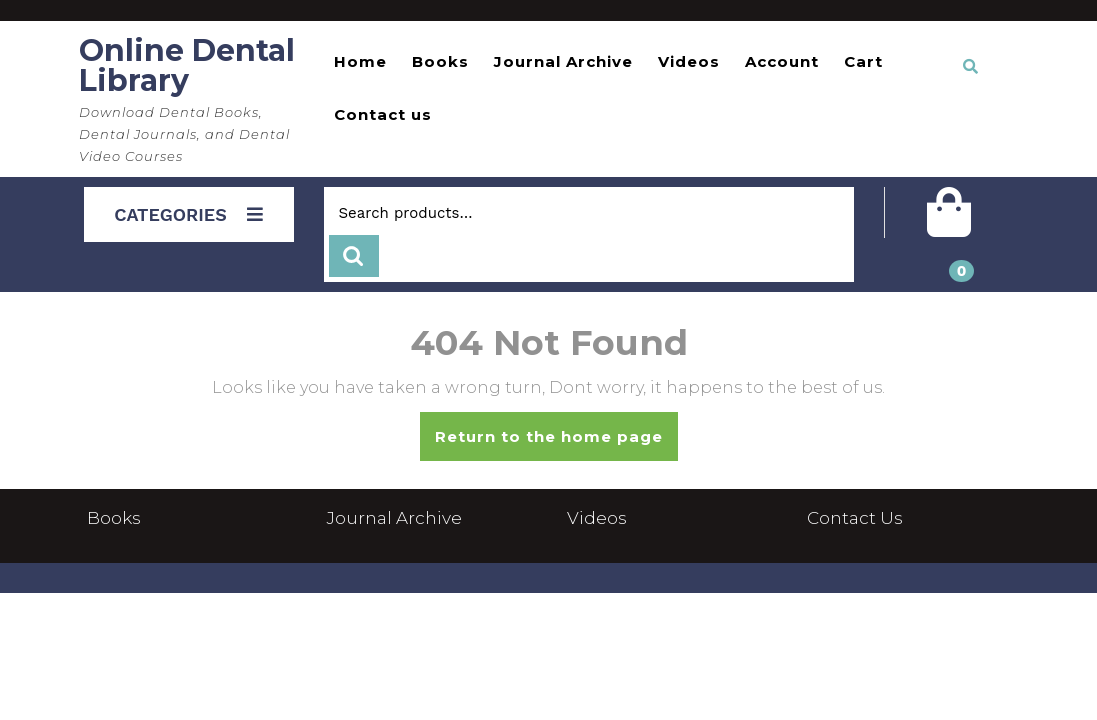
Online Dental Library (187, 65)
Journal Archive (563, 61)
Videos (689, 61)
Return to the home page (556, 443)
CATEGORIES (188, 214)
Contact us (383, 114)
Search (354, 256)
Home (360, 61)
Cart (863, 61)
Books (440, 61)
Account (782, 61)
